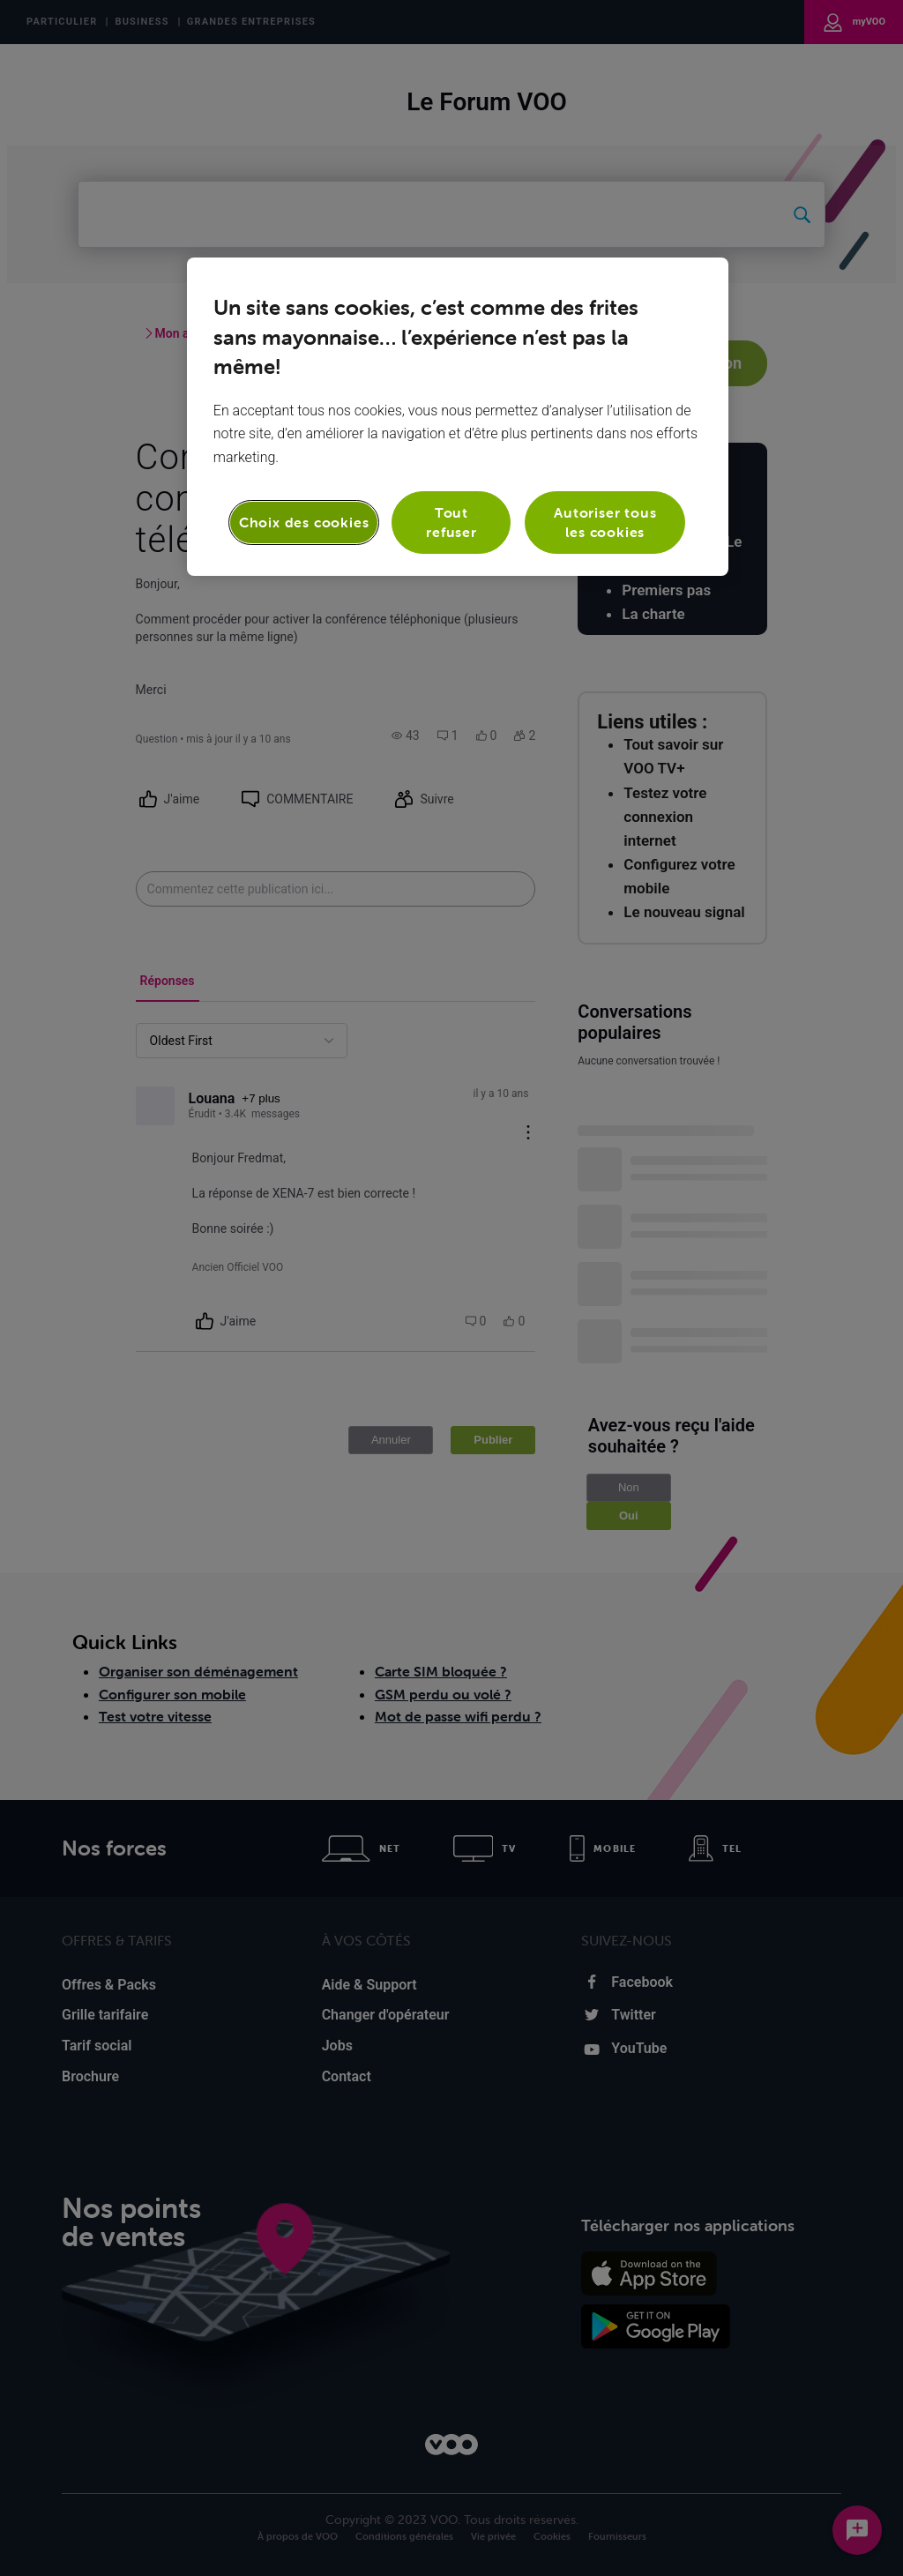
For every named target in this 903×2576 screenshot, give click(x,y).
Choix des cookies (304, 522)
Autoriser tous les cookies (605, 522)
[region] (457, 417)
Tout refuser (451, 522)
